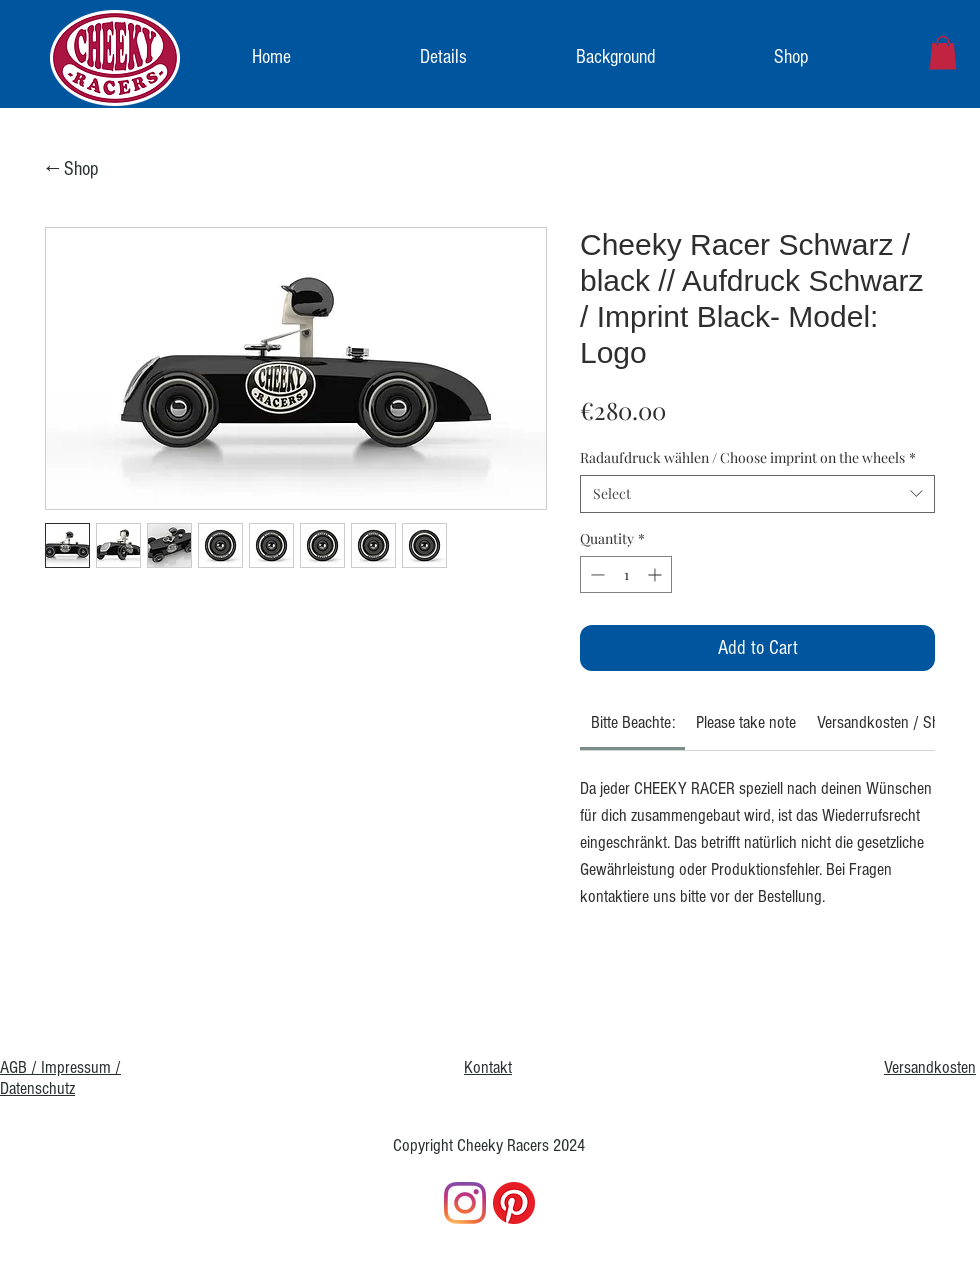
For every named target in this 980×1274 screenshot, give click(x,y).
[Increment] (656, 574)
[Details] (444, 57)
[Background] (616, 57)
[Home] (272, 57)
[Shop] (792, 57)
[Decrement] (595, 574)
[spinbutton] (626, 574)
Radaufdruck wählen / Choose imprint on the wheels (748, 457)
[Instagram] (465, 1203)
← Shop (72, 169)
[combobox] (757, 494)
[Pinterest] (514, 1203)
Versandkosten (930, 1067)
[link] (943, 52)
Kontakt (488, 1067)
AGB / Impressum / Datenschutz (60, 1078)
